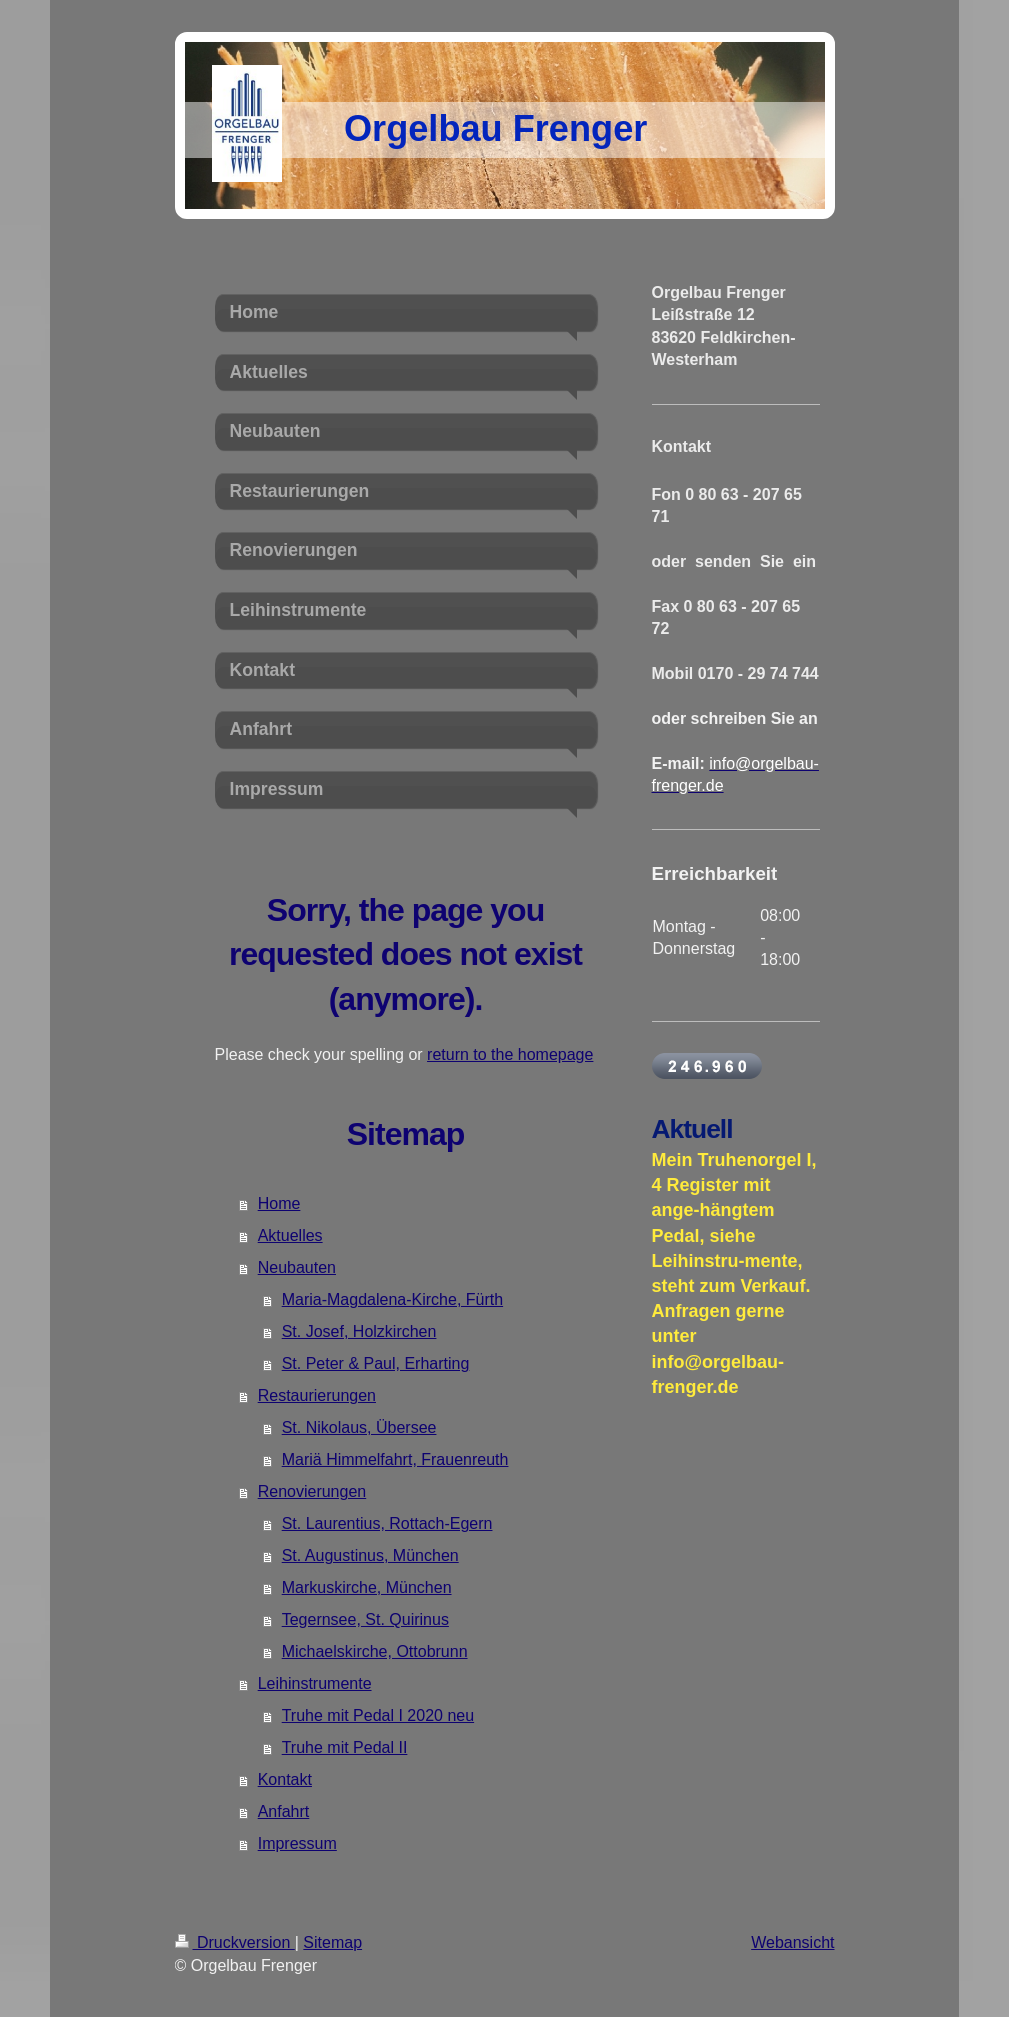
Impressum (297, 1843)
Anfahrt (284, 1811)
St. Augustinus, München (370, 1555)
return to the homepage (510, 1054)
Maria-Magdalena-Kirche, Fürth (392, 1299)
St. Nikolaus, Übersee (359, 1427)
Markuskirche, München (367, 1587)
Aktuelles (290, 1235)
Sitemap (332, 1942)
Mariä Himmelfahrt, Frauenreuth (395, 1459)
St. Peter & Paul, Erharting (376, 1363)
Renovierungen (312, 1491)
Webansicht (792, 1942)
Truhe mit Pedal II (345, 1747)
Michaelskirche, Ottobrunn (375, 1651)
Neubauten (297, 1267)
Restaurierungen (317, 1395)
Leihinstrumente (315, 1683)
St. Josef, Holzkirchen (359, 1331)
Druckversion (235, 1942)
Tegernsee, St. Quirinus (365, 1619)
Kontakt (285, 1779)
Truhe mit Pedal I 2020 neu (378, 1715)
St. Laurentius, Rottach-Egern (387, 1523)
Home (279, 1203)
